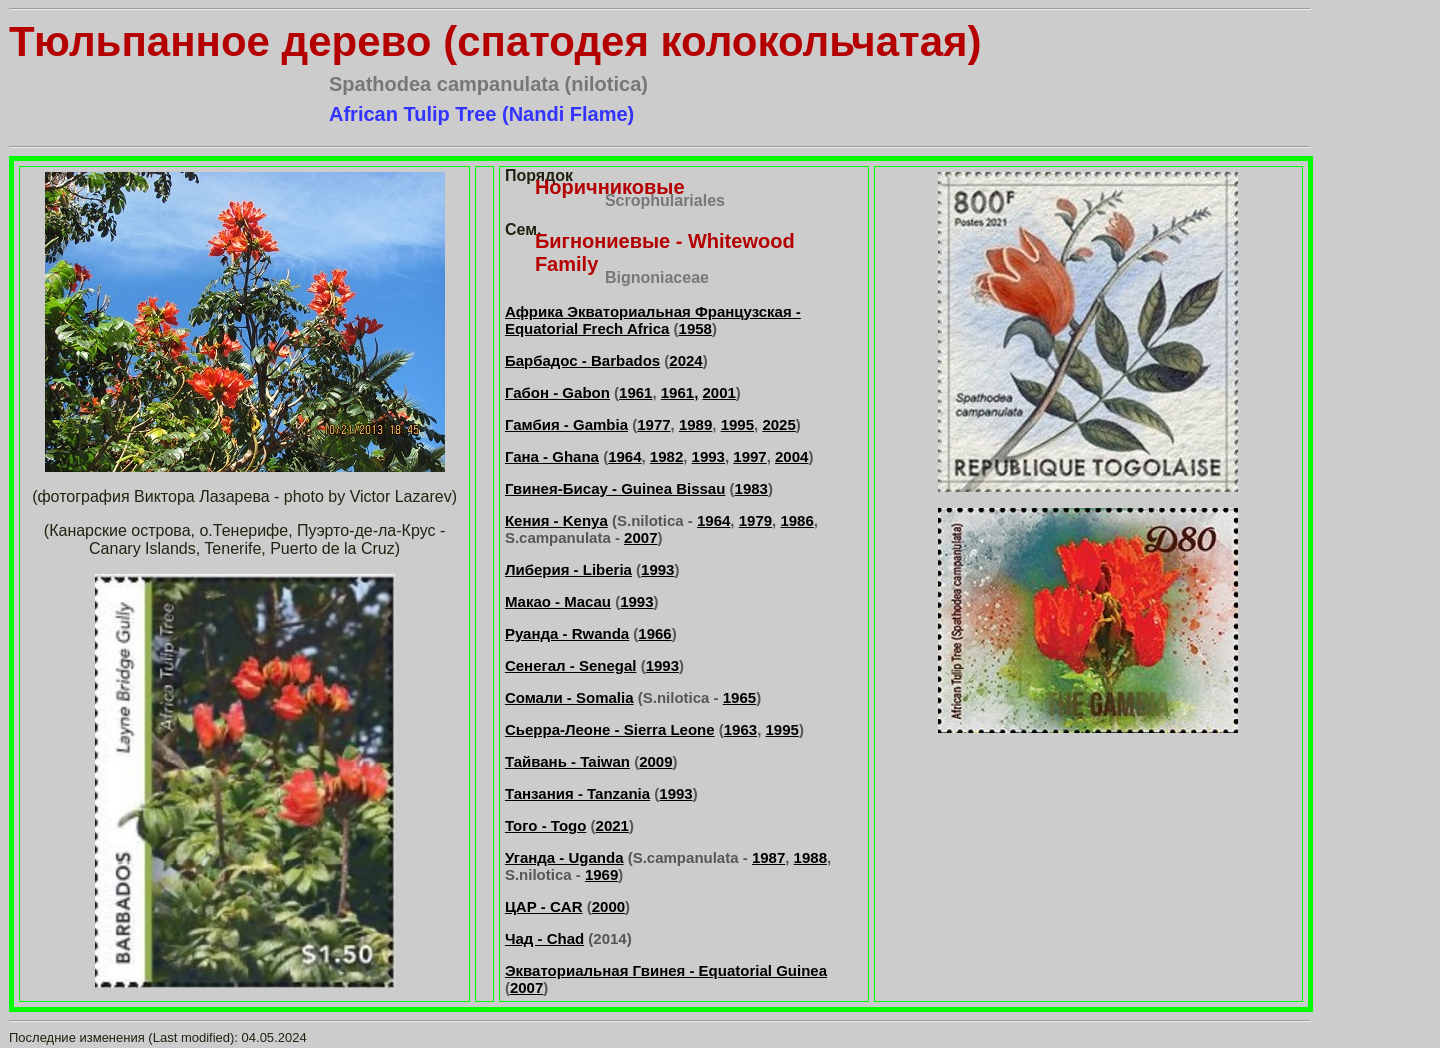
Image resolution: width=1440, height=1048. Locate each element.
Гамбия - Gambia (566, 424)
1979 (755, 520)
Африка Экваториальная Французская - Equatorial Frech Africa (653, 320)
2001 (718, 392)
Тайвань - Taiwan (567, 761)
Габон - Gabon (557, 392)
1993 (708, 456)
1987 (768, 857)
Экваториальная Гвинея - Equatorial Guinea (666, 970)
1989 (695, 424)
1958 (695, 328)
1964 (624, 456)
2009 (655, 761)
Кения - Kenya (556, 520)
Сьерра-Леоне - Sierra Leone (610, 729)
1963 (740, 729)
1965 (739, 697)
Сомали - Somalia (569, 697)
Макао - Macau (558, 601)
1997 (749, 456)
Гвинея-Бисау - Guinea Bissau (615, 488)
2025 (778, 424)
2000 (608, 906)
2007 (640, 537)
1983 (751, 488)
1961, (680, 392)
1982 (666, 456)
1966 (654, 633)
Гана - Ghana (552, 456)
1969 (601, 874)
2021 (612, 825)
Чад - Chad (544, 938)
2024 (685, 360)
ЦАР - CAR (544, 906)
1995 (737, 424)
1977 (653, 424)
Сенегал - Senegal (571, 665)
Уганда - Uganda (564, 857)
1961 (635, 392)
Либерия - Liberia (568, 569)
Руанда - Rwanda (567, 633)
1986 (796, 520)
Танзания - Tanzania (577, 793)
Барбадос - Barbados (582, 360)
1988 (810, 857)
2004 (791, 456)
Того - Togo (545, 825)
